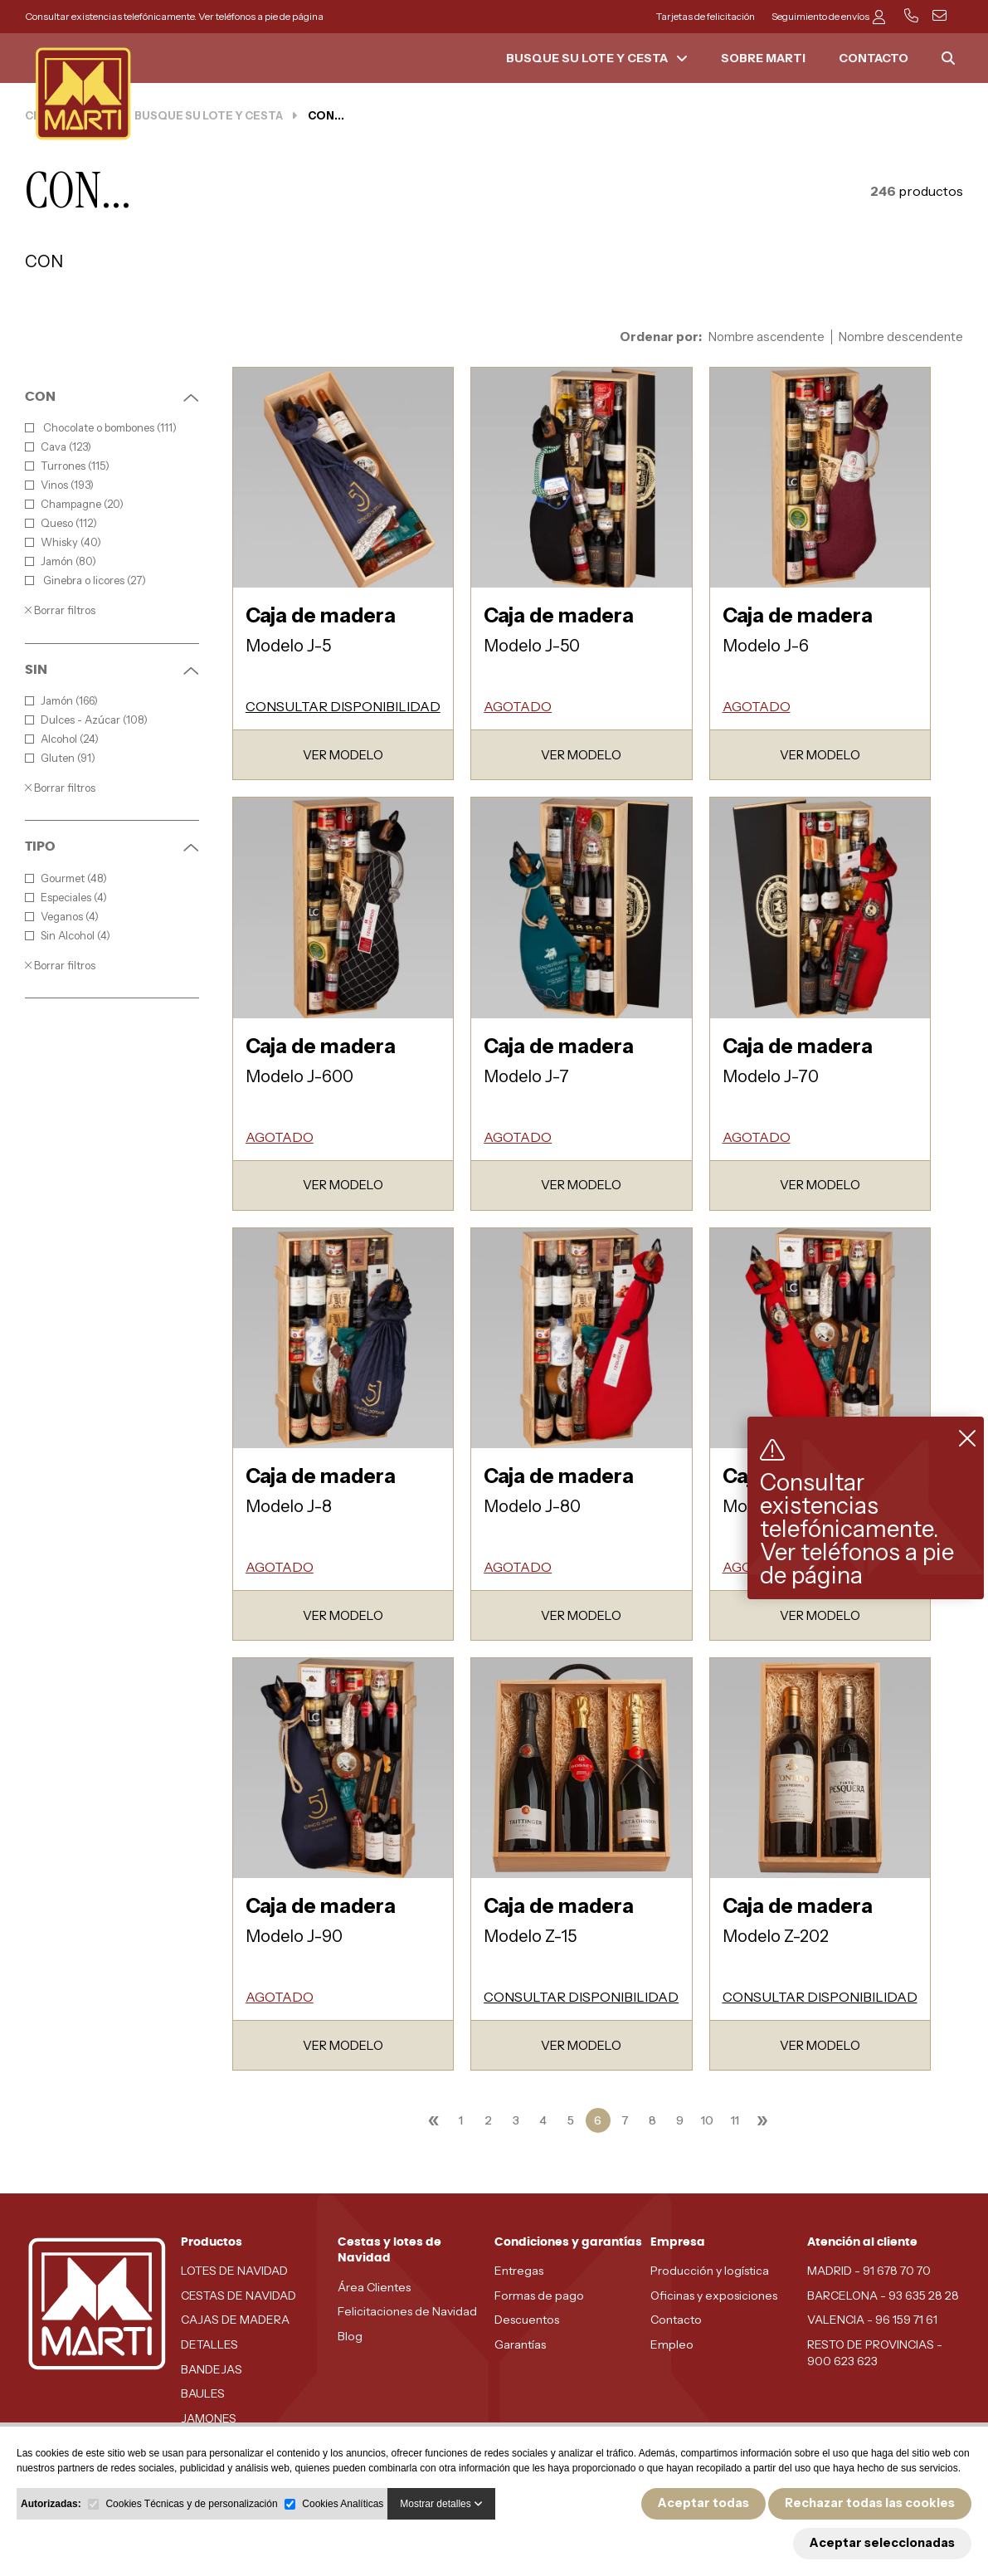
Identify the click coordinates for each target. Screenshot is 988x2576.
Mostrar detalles (441, 2504)
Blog (350, 2336)
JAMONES (208, 2418)
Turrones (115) (67, 466)
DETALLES (209, 2344)
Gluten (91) (60, 758)
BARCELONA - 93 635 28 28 (883, 2295)
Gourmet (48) (66, 878)
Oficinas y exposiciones (713, 2295)
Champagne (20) (74, 504)
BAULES (203, 2393)
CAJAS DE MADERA (235, 2319)
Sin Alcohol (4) (67, 935)
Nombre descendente (901, 336)
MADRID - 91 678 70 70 (869, 2270)
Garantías (520, 2344)
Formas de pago (539, 2295)
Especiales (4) (66, 897)
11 (735, 2120)
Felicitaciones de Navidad (407, 2311)
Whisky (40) (63, 542)
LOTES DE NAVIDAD (234, 2270)
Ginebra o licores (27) (85, 580)
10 (707, 2120)
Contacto (676, 2319)
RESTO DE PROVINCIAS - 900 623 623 (874, 2353)
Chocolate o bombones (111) (101, 427)
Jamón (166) (61, 700)
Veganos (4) (62, 916)
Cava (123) (58, 447)
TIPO (112, 846)
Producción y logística (709, 2270)
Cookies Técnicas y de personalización (191, 2504)
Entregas (518, 2270)
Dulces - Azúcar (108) (86, 720)
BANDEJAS (211, 2369)
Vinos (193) (59, 485)
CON (112, 397)
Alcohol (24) (62, 739)
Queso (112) (61, 523)
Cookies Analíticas (342, 2504)
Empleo (672, 2344)
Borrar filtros (60, 610)
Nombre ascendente (766, 336)
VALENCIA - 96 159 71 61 (872, 2319)
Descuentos (526, 2319)
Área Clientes (374, 2287)
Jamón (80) (60, 561)
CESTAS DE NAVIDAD (238, 2295)
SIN (112, 670)
